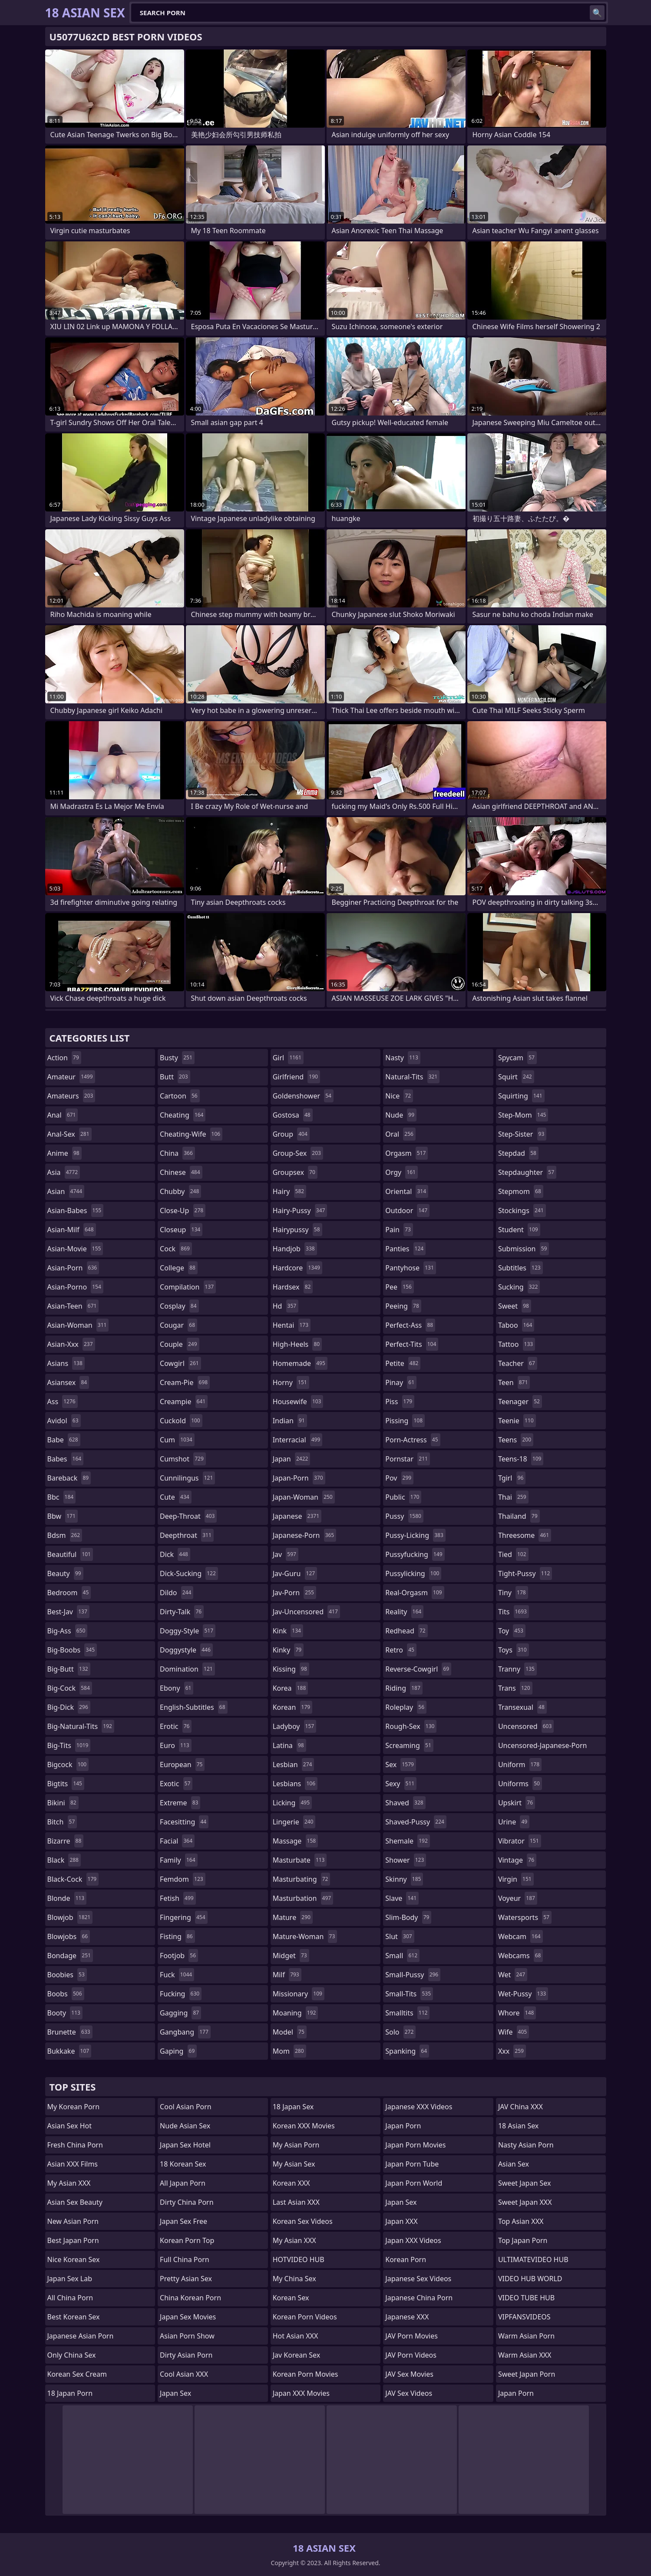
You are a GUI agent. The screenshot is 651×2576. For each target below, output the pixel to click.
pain (399, 1229)
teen (514, 1382)
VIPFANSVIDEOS (524, 2317)
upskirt (516, 1802)
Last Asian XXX (296, 2202)
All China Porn (70, 2297)
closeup (181, 1229)
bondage (70, 1955)
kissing (291, 1669)
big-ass (67, 1630)
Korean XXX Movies (304, 2126)
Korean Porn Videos (305, 2317)
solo (400, 2031)
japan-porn (299, 1477)
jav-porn (294, 1592)
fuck (177, 1974)
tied (513, 1554)
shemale (407, 1840)
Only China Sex (71, 2355)
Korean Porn (405, 2259)
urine (513, 1821)
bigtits (65, 1783)
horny (291, 1382)
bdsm (65, 1535)
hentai (292, 1325)
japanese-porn (305, 1535)
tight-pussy (525, 1573)
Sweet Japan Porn (526, 2374)
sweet (514, 1306)
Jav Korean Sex (297, 2355)
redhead (406, 1630)
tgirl (511, 1477)
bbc (61, 1497)
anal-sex (69, 1134)
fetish (178, 1898)
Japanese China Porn (419, 2297)
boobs (65, 1993)
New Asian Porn (73, 2221)
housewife (298, 1401)
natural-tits (412, 1076)
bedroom (69, 1592)
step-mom (523, 1114)
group (291, 1134)
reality (404, 1611)
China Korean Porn (190, 2297)
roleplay (405, 1707)
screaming (409, 1745)
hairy (289, 1191)
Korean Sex (291, 2297)
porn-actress (412, 1439)
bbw (62, 1516)
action (64, 1057)
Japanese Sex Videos (418, 2278)
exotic (176, 1783)
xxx (512, 2051)
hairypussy (297, 1229)
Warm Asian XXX (524, 2355)
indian (290, 1420)
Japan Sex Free (183, 2221)
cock (176, 1248)
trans (515, 1688)
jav (285, 1554)
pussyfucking (414, 1554)
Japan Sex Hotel (185, 2145)
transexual (522, 1707)
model (290, 2031)
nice (399, 1095)
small (402, 1955)
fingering (183, 1917)
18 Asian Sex (518, 2126)
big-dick (68, 1707)
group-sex (298, 1153)
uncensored (526, 1726)
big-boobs (72, 1649)
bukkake (69, 2051)
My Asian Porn (296, 2145)
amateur (71, 1076)
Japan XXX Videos (413, 2240)
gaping (178, 2051)
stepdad (518, 1153)
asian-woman (78, 1325)
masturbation (303, 1898)
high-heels (297, 1344)
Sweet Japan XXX (525, 2202)
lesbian (293, 1764)
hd (285, 1306)
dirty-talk (182, 1611)
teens (515, 1439)
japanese (297, 1516)
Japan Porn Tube (412, 2164)
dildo (176, 1592)
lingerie (294, 1821)
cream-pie (185, 1382)
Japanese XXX (407, 2317)
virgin (516, 1879)
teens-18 (521, 1458)
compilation (188, 1286)
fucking (181, 1993)
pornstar (407, 1458)
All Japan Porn (182, 2183)
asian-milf (71, 1229)
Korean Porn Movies (305, 2374)
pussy (404, 1516)
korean (293, 1707)
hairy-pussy (300, 1210)
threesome (524, 1535)
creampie (184, 1401)
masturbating (301, 1879)
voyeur (517, 1898)
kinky (288, 1649)
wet (512, 1974)
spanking (407, 2051)
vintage (517, 1860)
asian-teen (73, 1306)
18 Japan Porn (70, 2393)
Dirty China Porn (187, 2202)
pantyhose (410, 1267)
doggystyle (186, 1649)
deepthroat (187, 1535)
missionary (298, 1993)
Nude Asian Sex (185, 2126)
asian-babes (75, 1210)
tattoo (516, 1344)
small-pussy (412, 1974)
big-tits (69, 1745)
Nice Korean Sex (73, 2259)
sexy (400, 1783)
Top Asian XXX (521, 2221)
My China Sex (294, 2278)
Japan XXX (401, 2221)
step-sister (522, 1134)
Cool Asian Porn (185, 2106)
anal (62, 1114)
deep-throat (188, 1516)
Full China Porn (184, 2259)
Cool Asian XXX (184, 2374)
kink (288, 1630)
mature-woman (305, 1936)
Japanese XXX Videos (418, 2106)
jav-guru (295, 1573)
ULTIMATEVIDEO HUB (533, 2259)
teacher (517, 1363)
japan (292, 1458)
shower (405, 1860)
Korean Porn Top (187, 2240)
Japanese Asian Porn (80, 2336)
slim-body (408, 1917)
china (177, 1153)
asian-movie (75, 1248)
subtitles (520, 1267)
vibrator (519, 1840)
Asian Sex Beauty (74, 2202)
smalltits (407, 2012)
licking (292, 1802)
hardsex (293, 1286)
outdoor (407, 1210)
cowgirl (180, 1363)
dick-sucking (189, 1573)
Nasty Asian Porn (526, 2145)
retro (400, 1649)
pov (399, 1477)
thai (513, 1497)
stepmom (520, 1191)
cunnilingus (187, 1477)
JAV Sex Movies (409, 2374)
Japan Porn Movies (415, 2145)
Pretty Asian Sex (186, 2278)
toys (513, 1649)
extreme (180, 1802)
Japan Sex (175, 2393)
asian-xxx (71, 1344)
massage (295, 1840)
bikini (63, 1802)
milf (287, 1974)
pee (399, 1286)
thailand (519, 1516)
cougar (178, 1325)
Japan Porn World (413, 2183)
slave (402, 1898)
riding (404, 1688)
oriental (406, 1191)
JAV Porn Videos (410, 2355)
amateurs (71, 1095)
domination (187, 1669)
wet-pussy (523, 1993)
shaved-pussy (415, 1821)
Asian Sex (513, 2164)
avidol (64, 1420)
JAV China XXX (520, 2106)
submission (523, 1248)
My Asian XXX (69, 2183)
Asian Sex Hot (69, 2126)
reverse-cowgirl (418, 1669)
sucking (519, 1286)
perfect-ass (410, 1325)
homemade (300, 1363)
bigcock (68, 1764)
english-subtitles (194, 1707)
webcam (520, 1936)
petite (402, 1363)
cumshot (183, 1458)
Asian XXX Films (72, 2164)
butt (175, 1076)
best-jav (68, 1611)
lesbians (295, 1783)
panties (405, 1248)
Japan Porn (403, 2126)
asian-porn (73, 1267)
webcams (520, 1955)
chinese (181, 1172)
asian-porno (75, 1286)
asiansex (68, 1382)
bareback (69, 1477)
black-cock (73, 1879)
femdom (182, 1879)
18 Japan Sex (293, 2106)
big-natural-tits (80, 1726)
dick (175, 1554)
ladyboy (294, 1726)
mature (293, 1917)
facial (177, 1840)
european (182, 1764)
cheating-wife (191, 1134)
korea (290, 1688)
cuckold (181, 1420)
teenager (520, 1401)
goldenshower (303, 1095)
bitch (62, 1821)
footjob (179, 1955)
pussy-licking (415, 1535)
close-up (182, 1210)
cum (177, 1439)
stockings (522, 1210)
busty (177, 1057)
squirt (516, 1076)
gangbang (185, 2031)
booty (65, 2012)
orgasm (406, 1153)
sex (400, 1764)
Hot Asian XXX (295, 2336)
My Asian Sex (294, 2164)
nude (400, 1114)
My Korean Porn (73, 2106)
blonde (67, 1898)
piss (399, 1401)
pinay (400, 1382)
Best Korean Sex (73, 2317)
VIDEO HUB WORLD (530, 2278)
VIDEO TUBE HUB (526, 2297)
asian (66, 1191)
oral (400, 1134)
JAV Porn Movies (411, 2336)
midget (291, 1955)
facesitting (184, 1821)
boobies (67, 1974)
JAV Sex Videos (408, 2393)
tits (513, 1611)
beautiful (70, 1554)
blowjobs (68, 1936)
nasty (402, 1057)
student (519, 1229)
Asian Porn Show (187, 2336)
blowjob (70, 1917)
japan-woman (304, 1497)
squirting (521, 1095)
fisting (177, 1936)
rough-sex (410, 1726)
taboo (516, 1325)
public (403, 1497)
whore (517, 2012)
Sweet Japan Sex (524, 2183)
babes (65, 1458)
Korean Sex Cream (77, 2374)
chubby (180, 1191)
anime (64, 1153)
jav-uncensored (306, 1611)
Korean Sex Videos (303, 2221)
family (178, 1860)
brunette (70, 2031)
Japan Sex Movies (188, 2317)
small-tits (409, 1993)
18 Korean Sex (183, 2164)
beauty (65, 1573)
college (179, 1267)
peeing (403, 1306)
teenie (517, 1420)
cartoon (180, 1095)
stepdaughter (527, 1172)
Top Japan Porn (523, 2240)
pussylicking (413, 1573)
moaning (295, 2012)
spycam (517, 1057)
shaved (405, 1802)
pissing (405, 1420)
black (64, 1860)
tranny (517, 1669)
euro (176, 1745)
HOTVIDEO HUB (298, 2259)
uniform (520, 1764)
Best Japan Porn (73, 2240)
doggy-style (187, 1630)
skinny (404, 1879)
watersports (525, 1917)
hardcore (297, 1267)
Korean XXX (291, 2183)
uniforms (520, 1783)
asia (63, 1172)
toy (511, 1630)
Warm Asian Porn (526, 2336)
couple (179, 1344)
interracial (298, 1439)
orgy (401, 1172)
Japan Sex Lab (70, 2278)
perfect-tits (411, 1344)
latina (289, 1745)
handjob (295, 1248)
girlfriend (296, 1076)
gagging (180, 2012)
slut (399, 1936)
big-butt (68, 1669)
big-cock (69, 1688)
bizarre (65, 1840)
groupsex (295, 1172)
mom (289, 2051)
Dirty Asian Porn (186, 2355)
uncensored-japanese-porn (542, 1747)
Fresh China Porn (75, 2145)
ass (62, 1401)
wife (513, 2031)
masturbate (300, 1860)
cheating (182, 1114)
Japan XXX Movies (301, 2393)
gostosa (293, 1114)
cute (176, 1497)
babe (63, 1439)
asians (66, 1363)
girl (288, 1057)
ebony (176, 1688)
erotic (176, 1726)
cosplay (179, 1306)
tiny (513, 1592)
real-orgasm (414, 1592)
